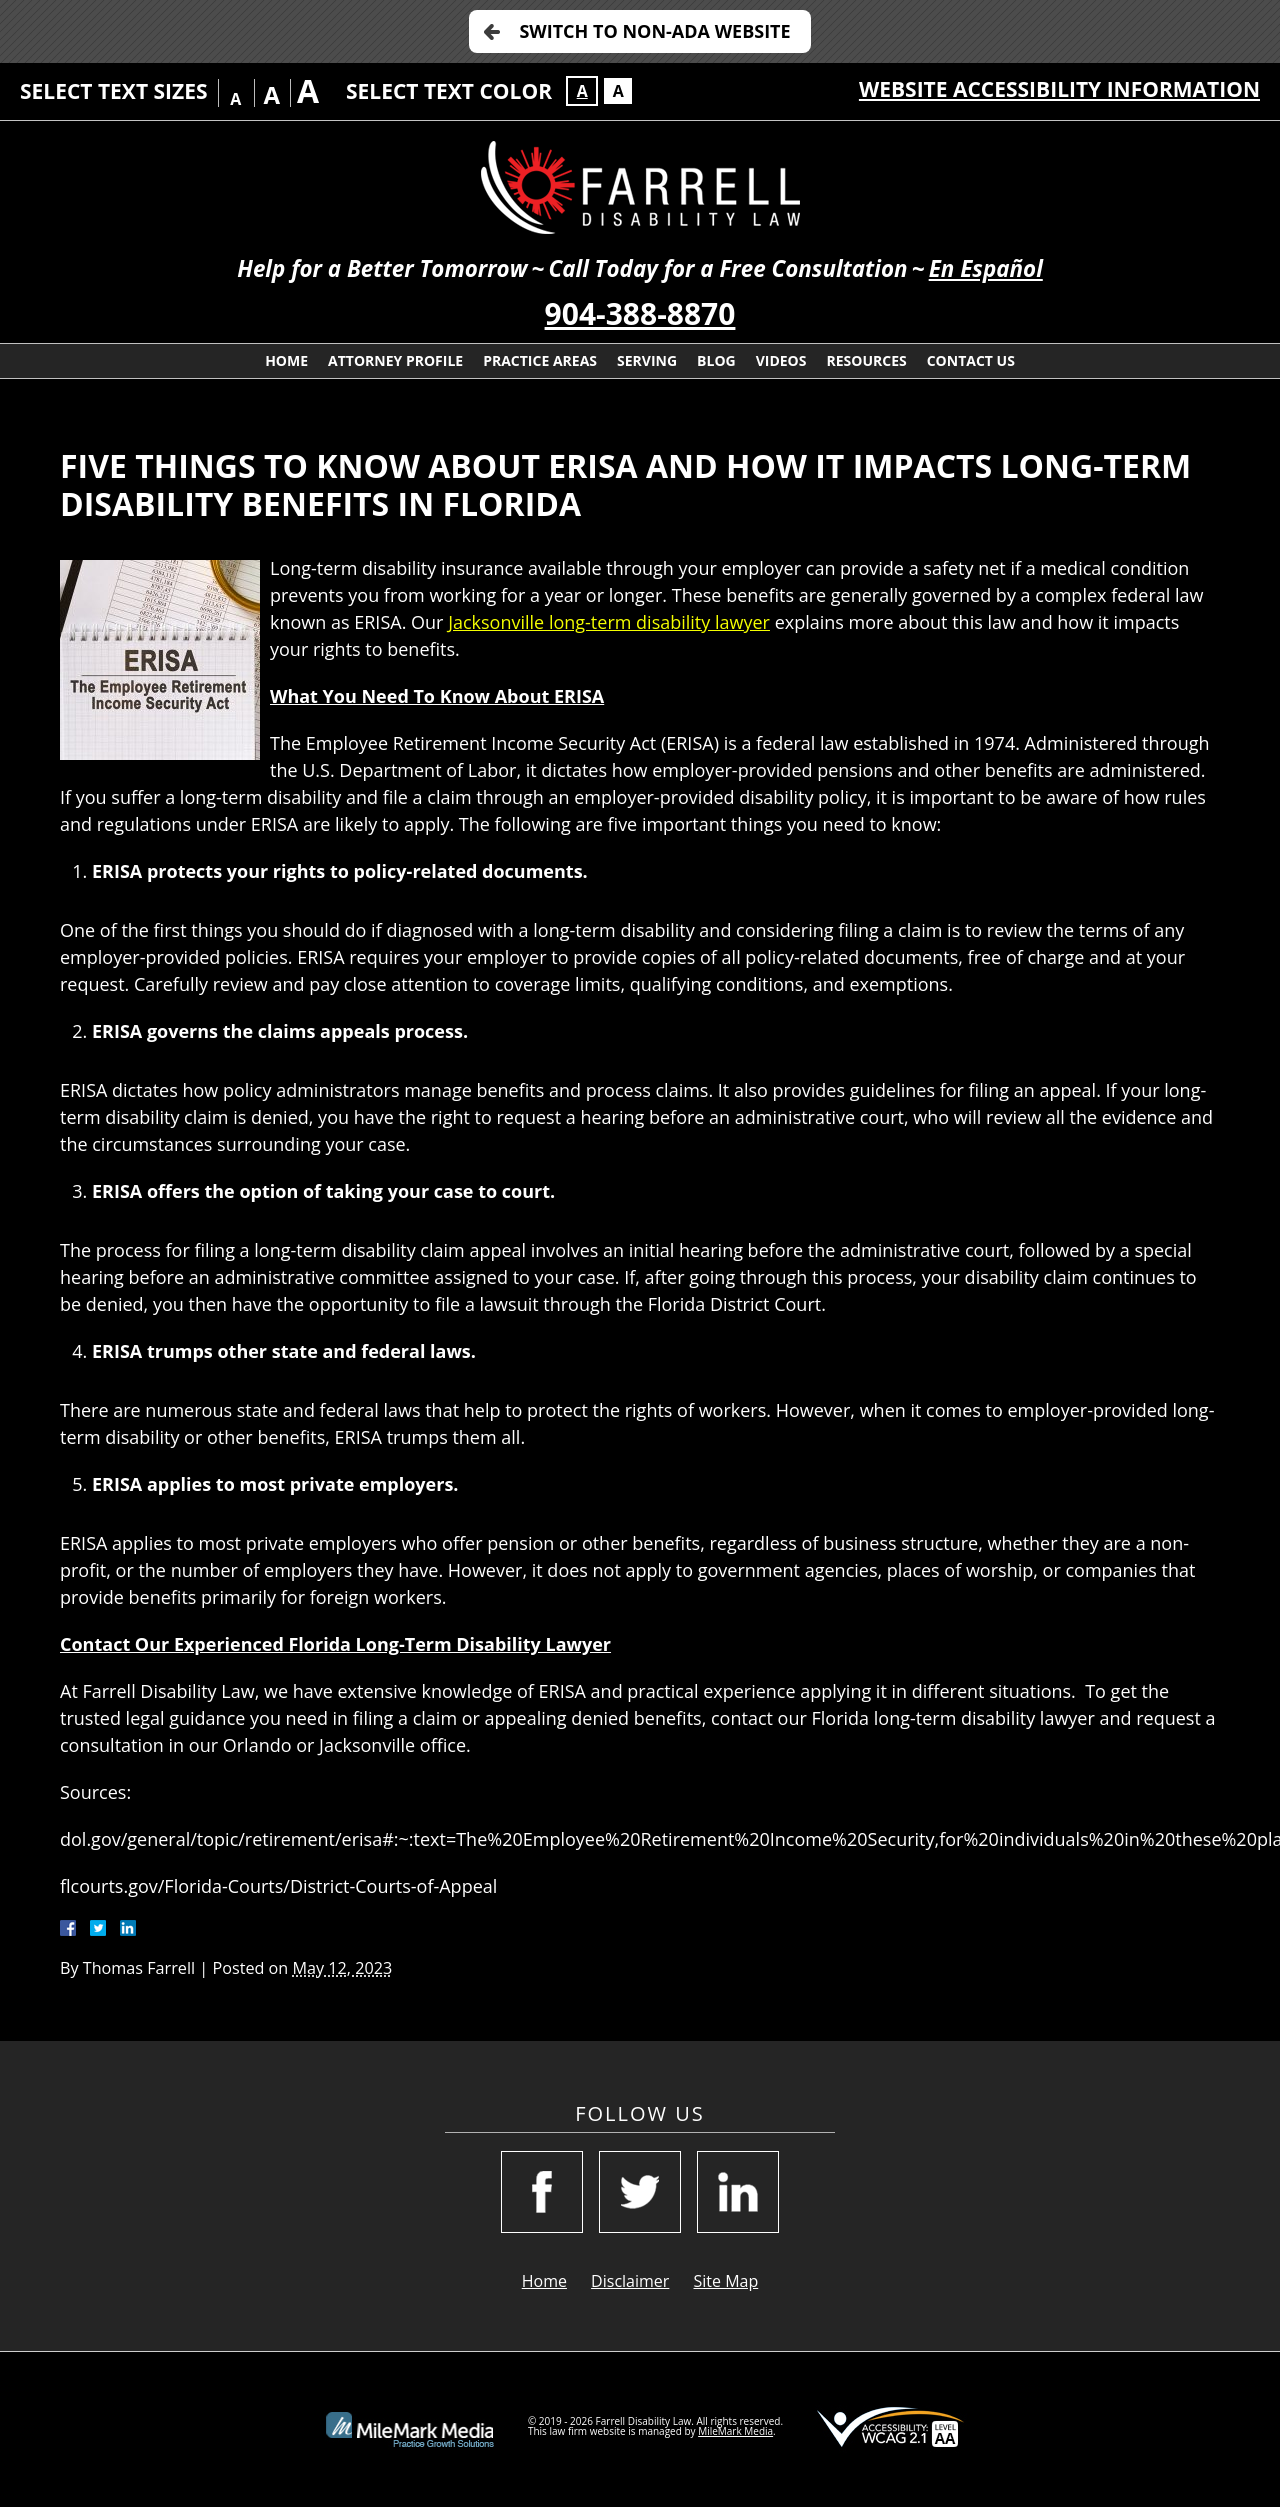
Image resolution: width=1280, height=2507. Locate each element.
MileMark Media (735, 2431)
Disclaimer (630, 2281)
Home (286, 360)
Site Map (726, 2281)
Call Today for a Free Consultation (727, 268)
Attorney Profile (395, 360)
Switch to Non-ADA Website (654, 31)
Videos (781, 360)
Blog (716, 360)
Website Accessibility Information (1059, 89)
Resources (866, 360)
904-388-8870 (640, 313)
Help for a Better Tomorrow (382, 268)
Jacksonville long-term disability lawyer (609, 622)
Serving (647, 360)
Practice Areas (540, 360)
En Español (986, 268)
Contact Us (971, 360)
